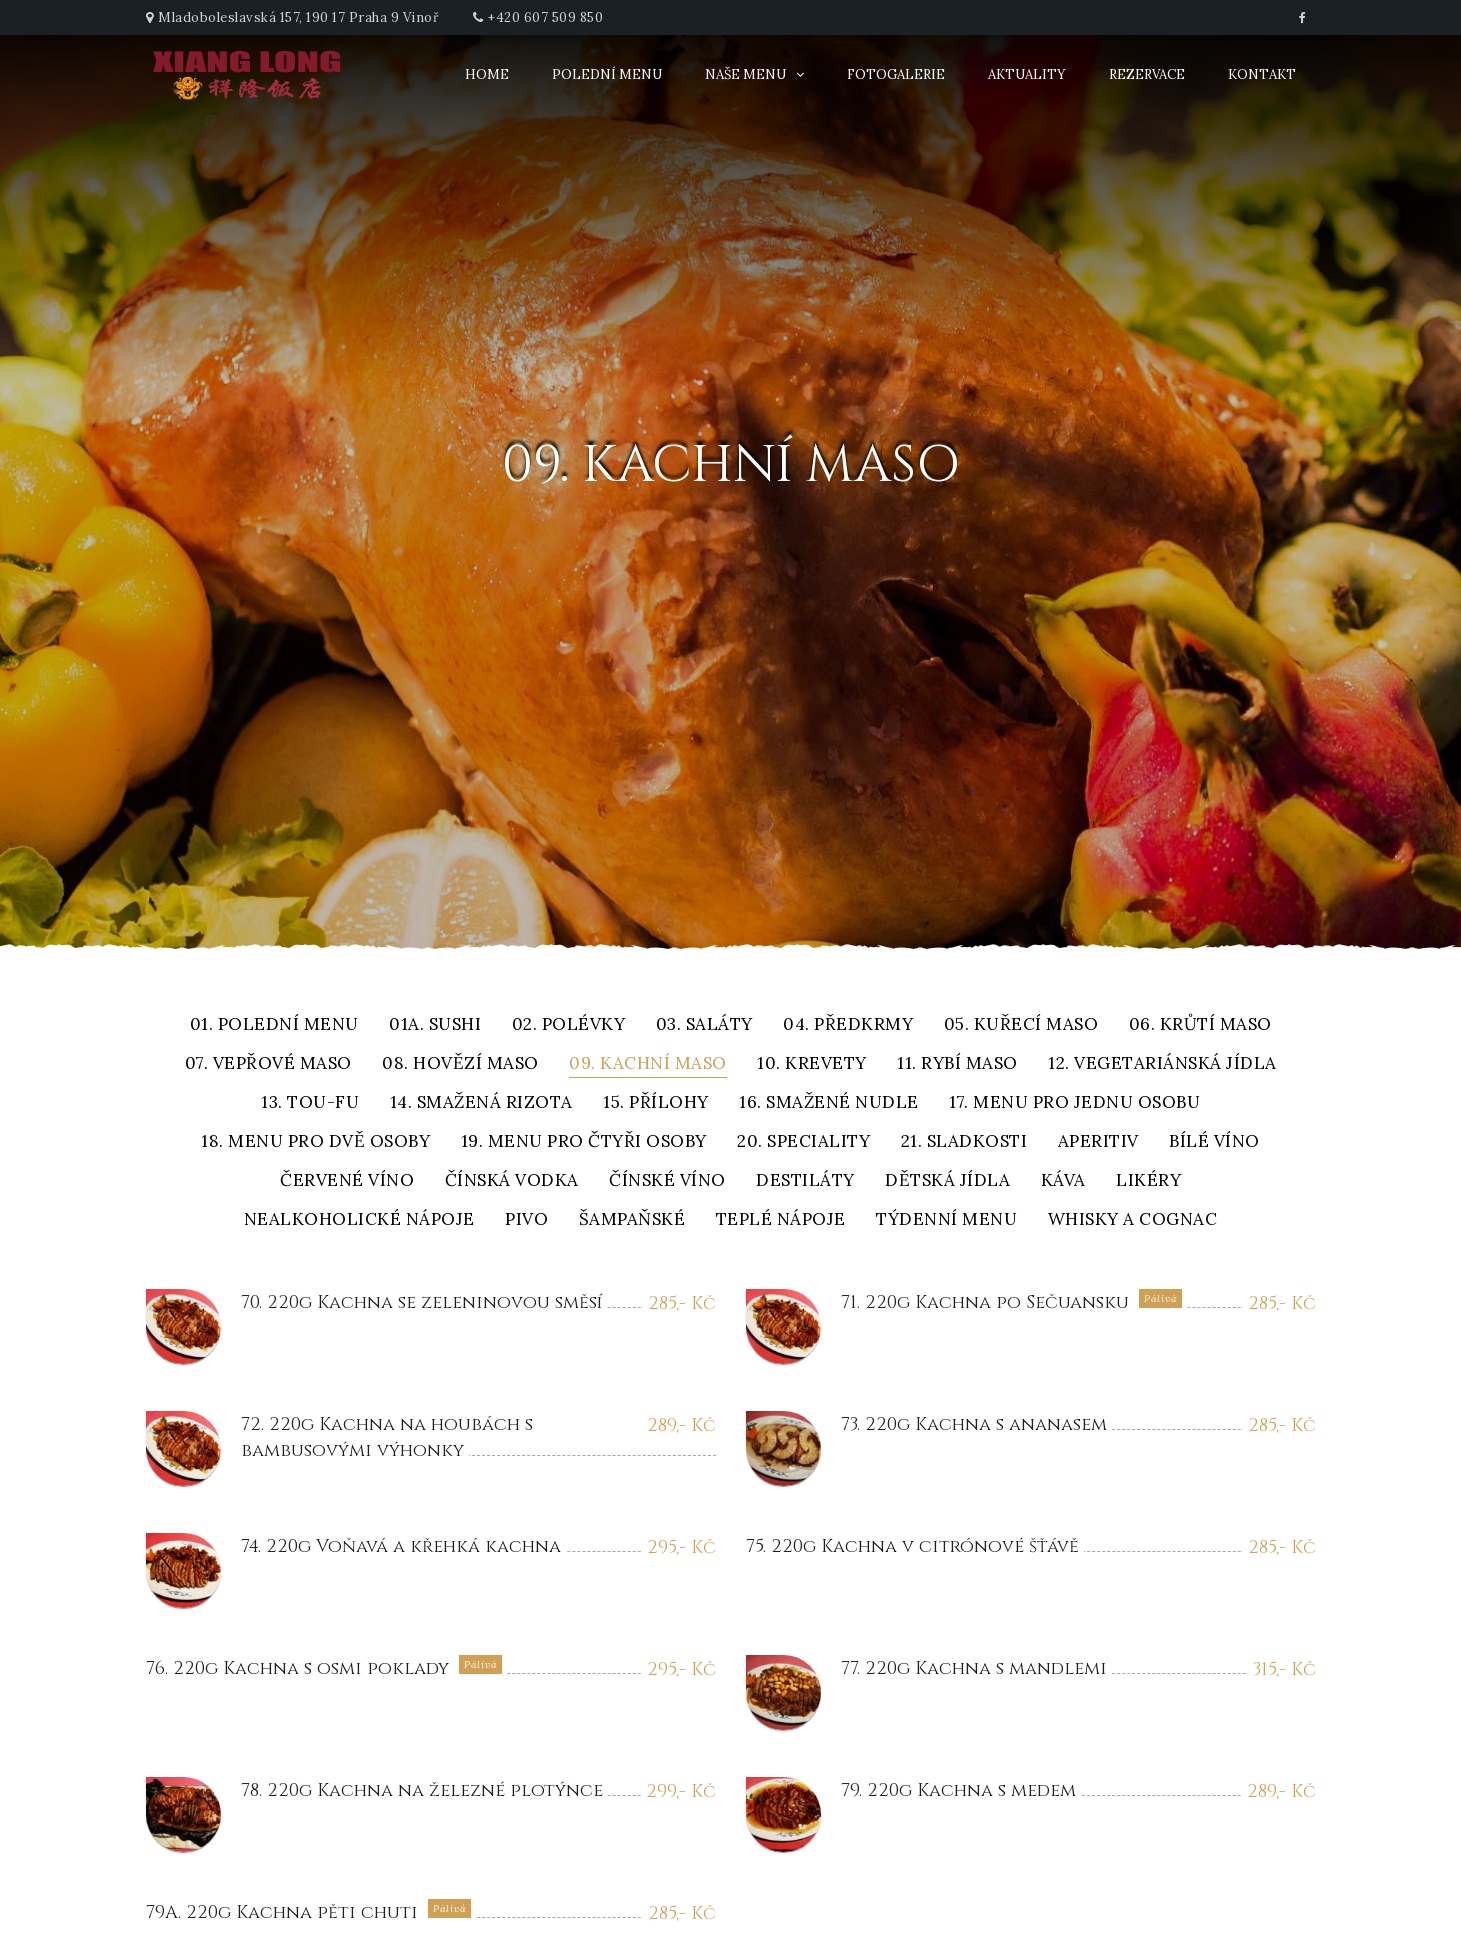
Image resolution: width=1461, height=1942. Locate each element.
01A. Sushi (435, 1025)
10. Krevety (812, 1064)
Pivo (526, 1220)
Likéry (1148, 1181)
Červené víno (347, 1181)
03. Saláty (704, 1025)
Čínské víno (667, 1181)
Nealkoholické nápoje (359, 1220)
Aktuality (1027, 74)
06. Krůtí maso (1200, 1025)
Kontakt (1262, 74)
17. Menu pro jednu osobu (1074, 1103)
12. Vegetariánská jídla (1162, 1064)
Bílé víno (1214, 1142)
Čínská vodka (512, 1181)
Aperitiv (1098, 1142)
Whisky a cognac (1133, 1220)
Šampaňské (632, 1220)
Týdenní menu (946, 1220)
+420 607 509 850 (545, 17)
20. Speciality (803, 1142)
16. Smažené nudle (829, 1103)
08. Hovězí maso (460, 1064)
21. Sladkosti (964, 1142)
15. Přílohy (656, 1103)
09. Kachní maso (648, 1064)
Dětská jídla (947, 1181)
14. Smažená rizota (481, 1103)
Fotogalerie (896, 74)
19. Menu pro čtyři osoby (584, 1142)
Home (487, 74)
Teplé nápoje (781, 1220)
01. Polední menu (274, 1025)
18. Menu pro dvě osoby (315, 1142)
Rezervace (1147, 74)
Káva (1063, 1181)
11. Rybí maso (957, 1064)
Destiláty (805, 1181)
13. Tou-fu (310, 1103)
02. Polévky (569, 1025)
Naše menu (745, 74)
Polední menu (607, 74)
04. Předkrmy (848, 1025)
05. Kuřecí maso (1021, 1025)
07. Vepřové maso (268, 1064)
